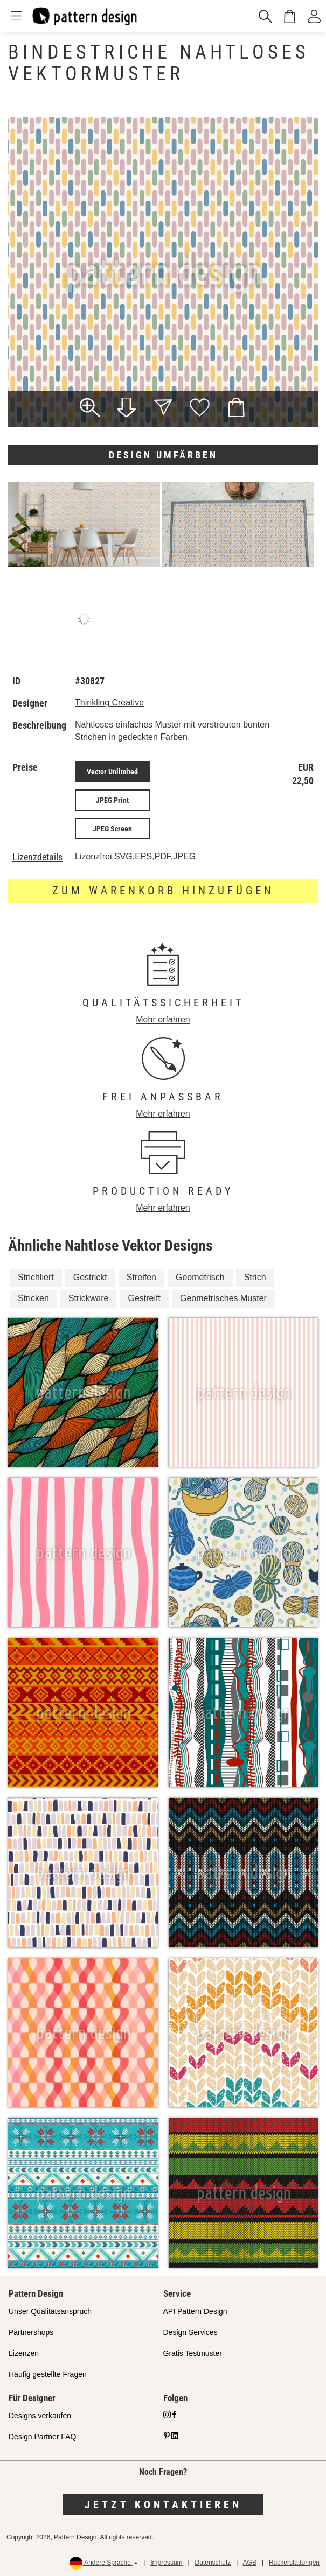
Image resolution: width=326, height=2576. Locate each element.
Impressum (166, 2562)
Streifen (141, 1277)
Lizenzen (24, 2353)
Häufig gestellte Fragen (48, 2374)
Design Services (190, 2332)
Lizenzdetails (37, 857)
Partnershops (31, 2332)
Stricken (33, 1298)
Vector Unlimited (112, 771)
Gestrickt (90, 1277)
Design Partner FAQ (42, 2436)
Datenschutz (213, 2562)
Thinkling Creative (109, 702)
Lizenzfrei (93, 856)
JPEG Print (112, 800)
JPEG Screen (112, 828)
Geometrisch (200, 1277)
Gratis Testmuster (192, 2353)
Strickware (88, 1298)
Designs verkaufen (40, 2415)
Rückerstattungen (294, 2562)
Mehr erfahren (163, 1019)
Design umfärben (163, 455)
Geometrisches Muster (223, 1298)
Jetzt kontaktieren (163, 2504)
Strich (255, 1277)
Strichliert (36, 1277)
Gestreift (144, 1298)
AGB (249, 2562)
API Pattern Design (195, 2311)
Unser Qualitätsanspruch (50, 2311)
